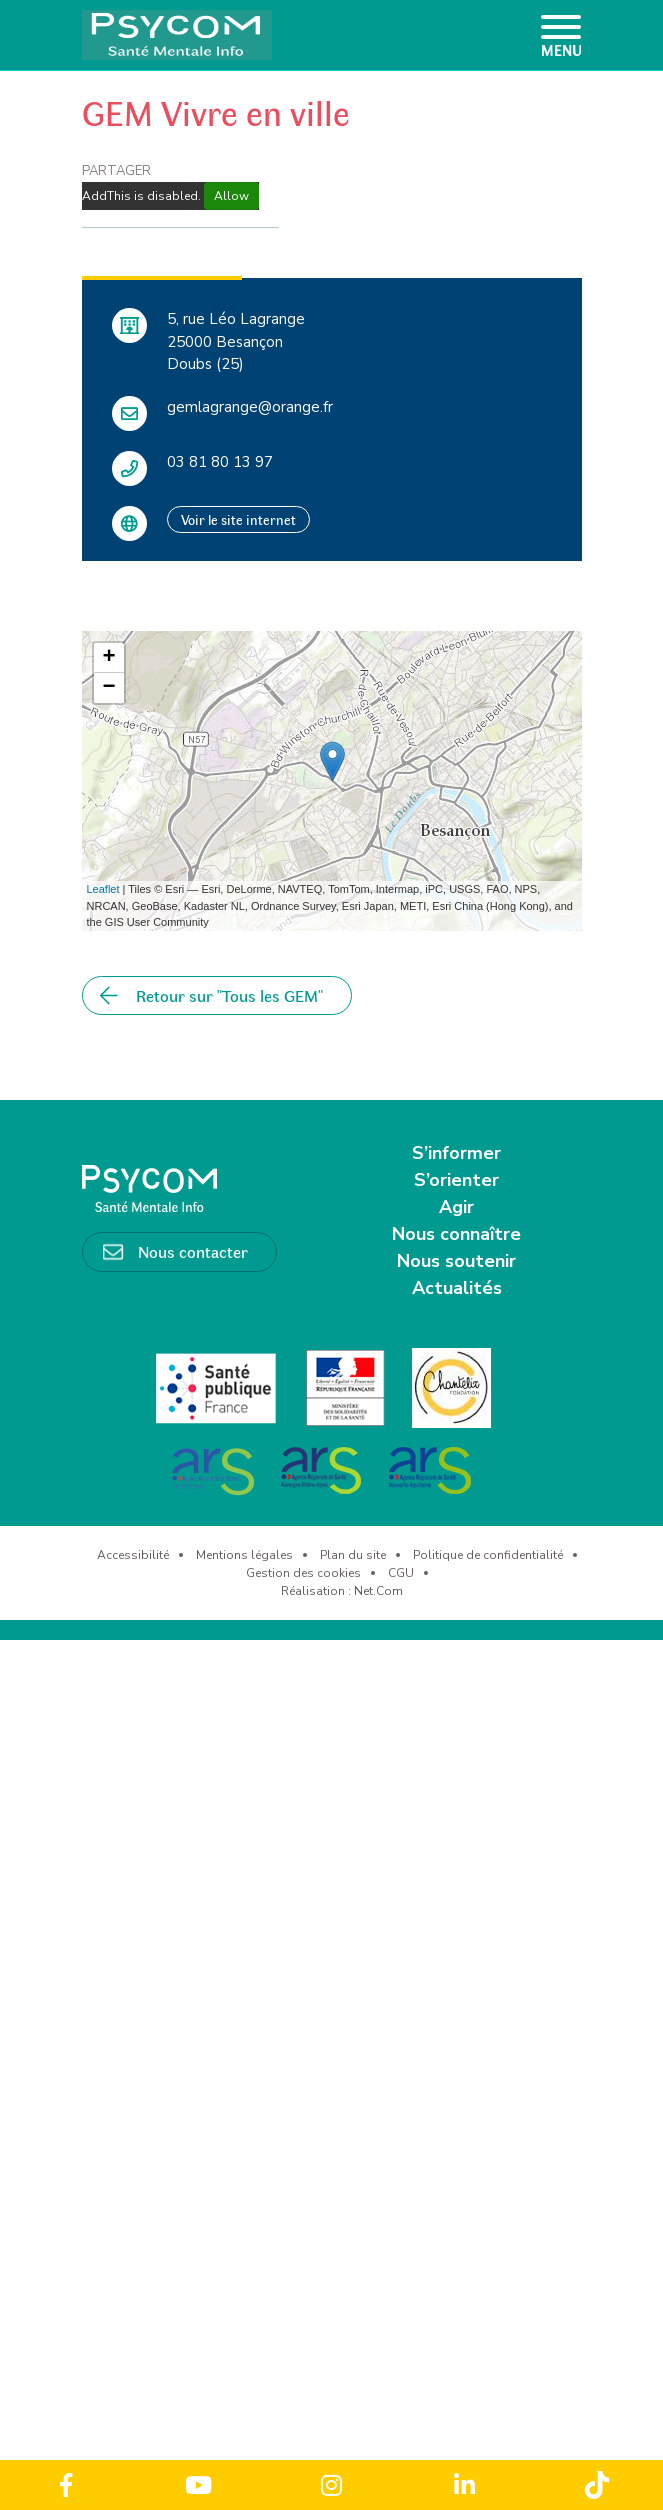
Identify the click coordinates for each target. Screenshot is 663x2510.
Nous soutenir (456, 1261)
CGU (401, 1573)
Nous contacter (193, 1251)
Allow (231, 196)
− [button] (108, 688)
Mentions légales (244, 1555)
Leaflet (103, 889)
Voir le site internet (238, 519)
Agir (456, 1207)
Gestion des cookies (303, 1573)
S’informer (456, 1153)
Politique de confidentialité (488, 1555)
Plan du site (353, 1555)
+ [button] (108, 658)
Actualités (457, 1288)
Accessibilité (133, 1555)
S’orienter (456, 1180)
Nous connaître (456, 1234)
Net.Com (378, 1591)
